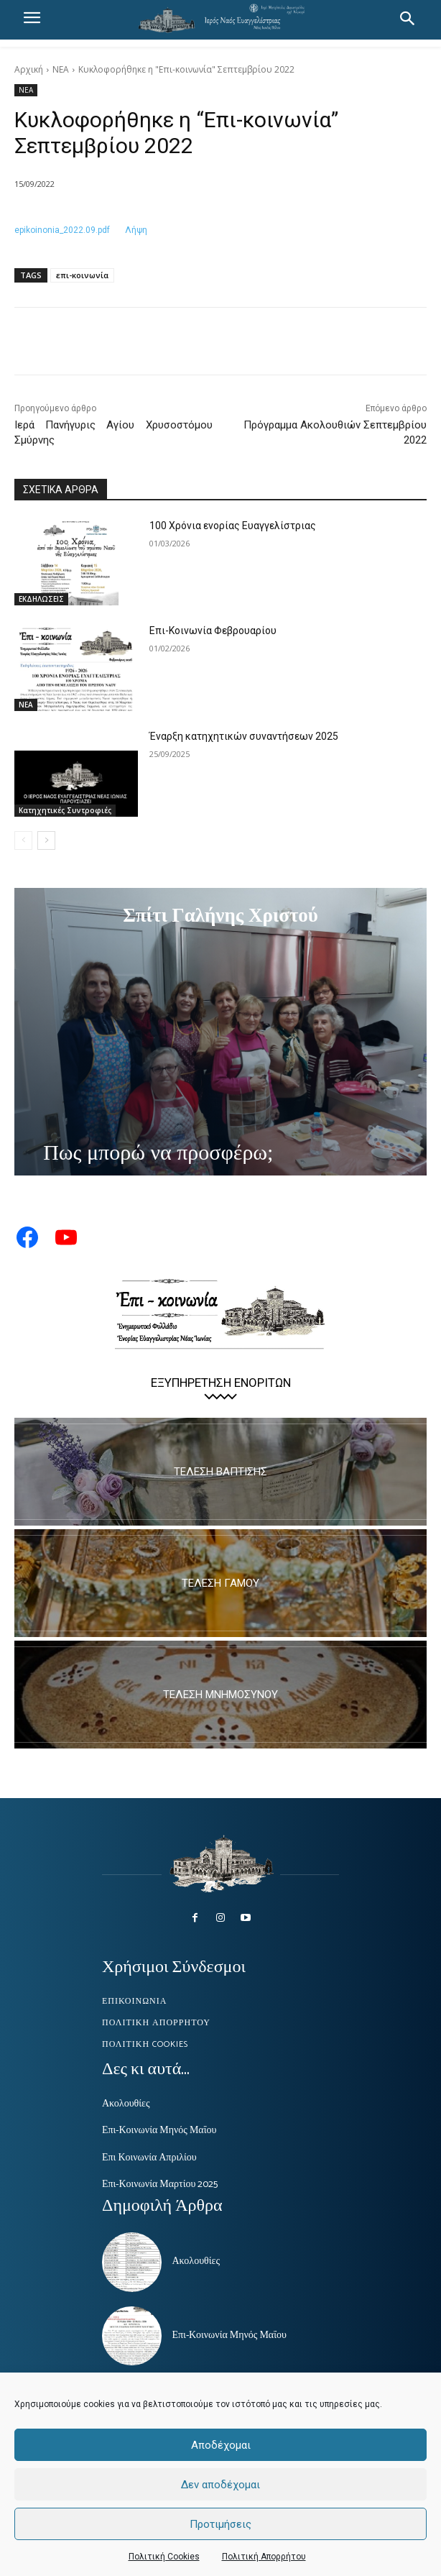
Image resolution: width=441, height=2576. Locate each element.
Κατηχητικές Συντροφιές (65, 810)
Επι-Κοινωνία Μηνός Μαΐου (159, 2130)
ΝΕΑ (60, 69)
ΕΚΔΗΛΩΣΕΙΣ (41, 599)
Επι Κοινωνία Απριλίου (149, 2158)
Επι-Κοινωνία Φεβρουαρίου (213, 630)
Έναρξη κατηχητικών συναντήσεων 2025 (243, 736)
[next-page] (46, 840)
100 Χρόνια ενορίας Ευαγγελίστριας (232, 525)
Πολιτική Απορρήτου (264, 2557)
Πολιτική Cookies (164, 2557)
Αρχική (28, 69)
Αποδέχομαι (221, 2445)
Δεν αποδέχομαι (220, 2484)
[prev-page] (23, 840)
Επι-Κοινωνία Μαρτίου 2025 (160, 2184)
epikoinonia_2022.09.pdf (62, 230)
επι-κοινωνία (82, 275)
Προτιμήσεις (220, 2524)
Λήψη (136, 230)
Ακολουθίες (125, 2104)
